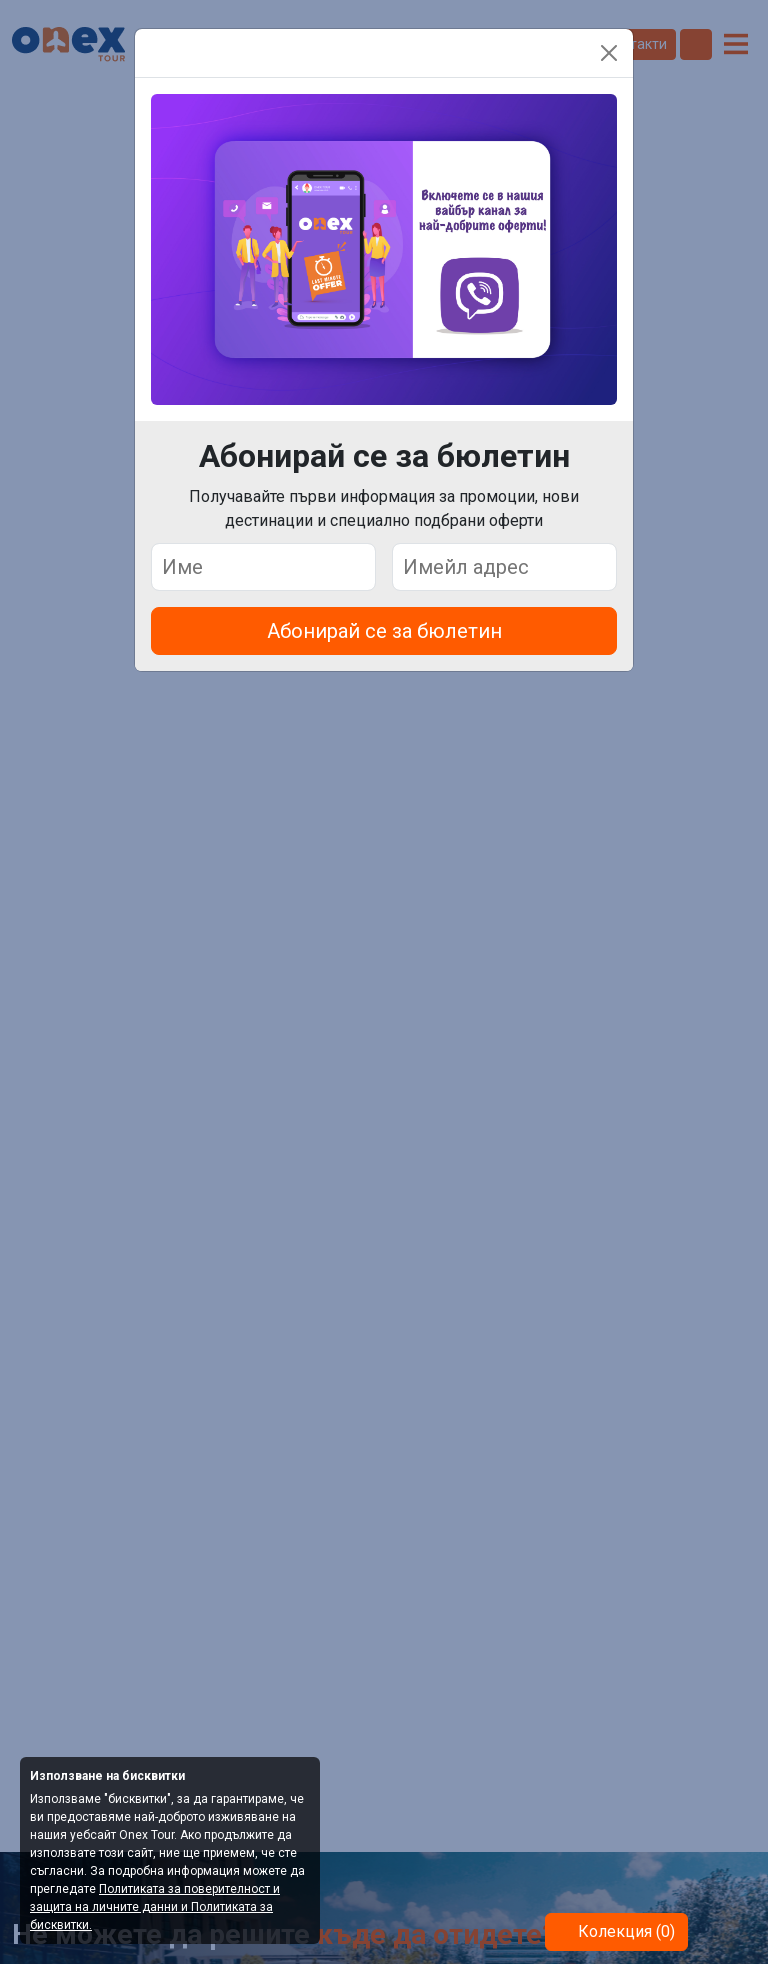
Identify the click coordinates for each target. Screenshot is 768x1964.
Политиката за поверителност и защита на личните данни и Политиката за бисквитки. (155, 1907)
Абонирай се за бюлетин (384, 631)
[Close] (609, 53)
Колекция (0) (624, 1931)
